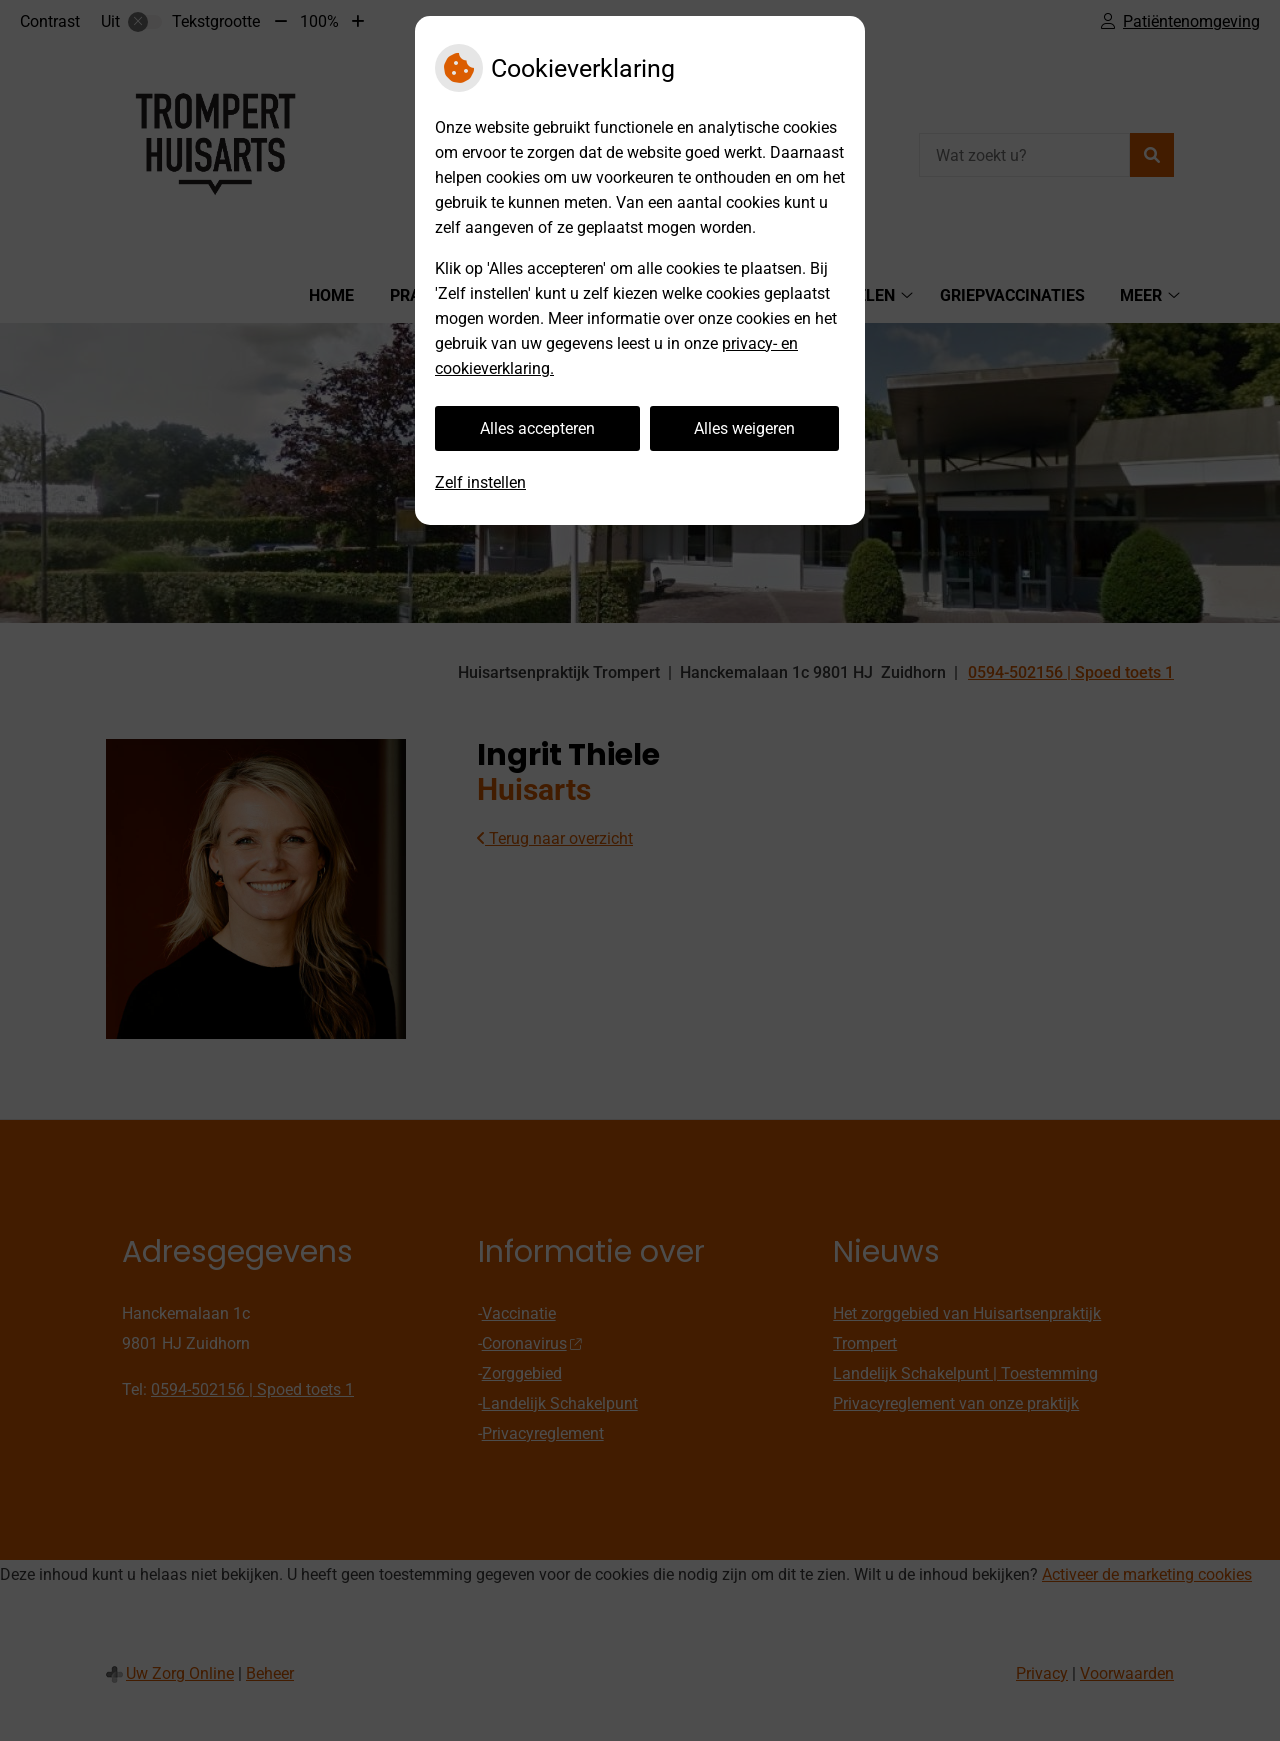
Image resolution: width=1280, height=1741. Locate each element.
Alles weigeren (744, 428)
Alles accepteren (537, 428)
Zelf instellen (480, 482)
